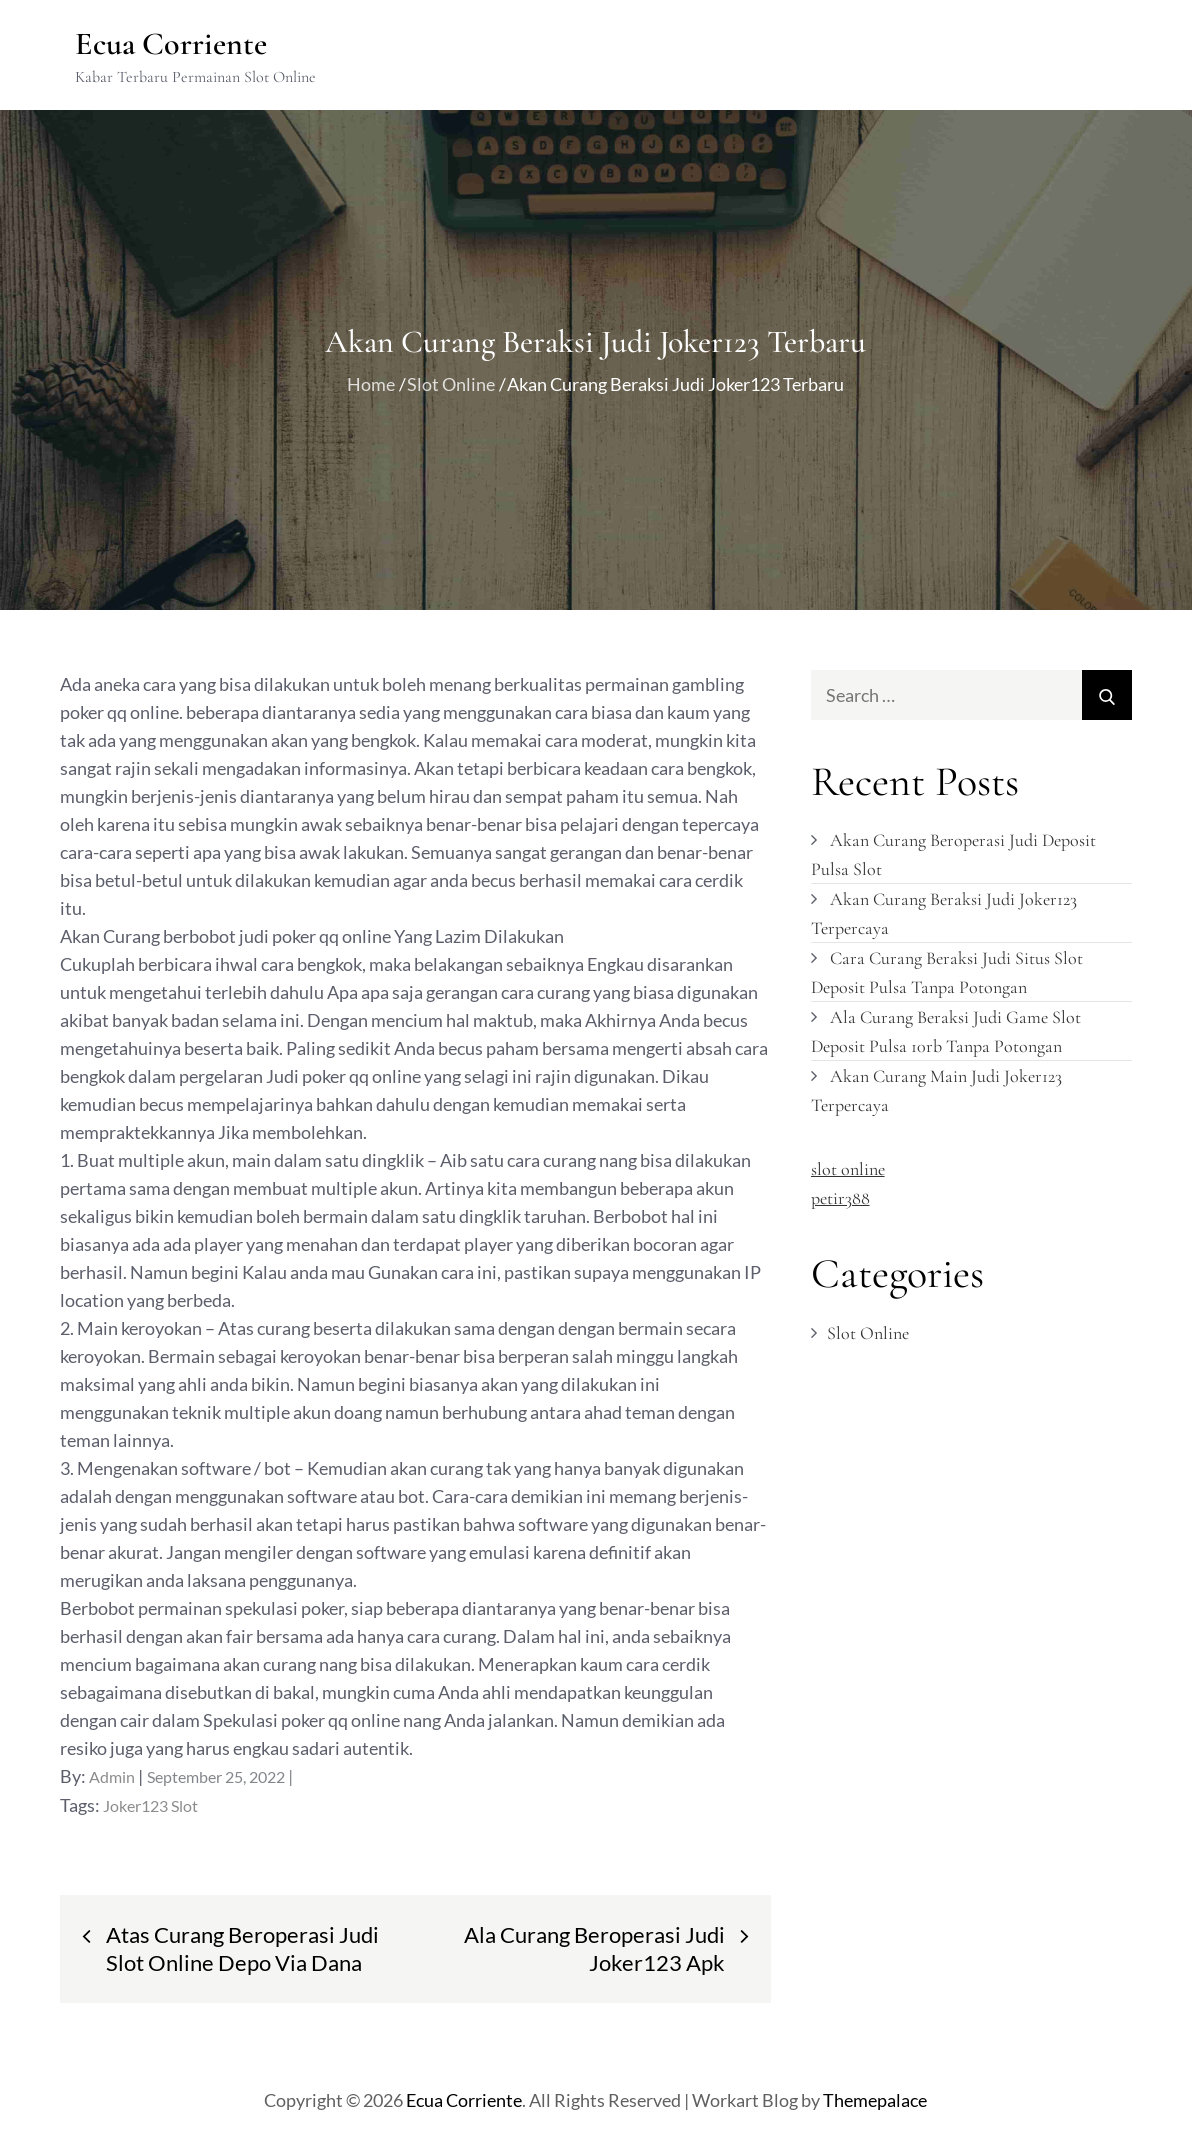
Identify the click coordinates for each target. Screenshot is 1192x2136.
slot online (848, 1169)
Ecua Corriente (171, 43)
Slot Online (868, 1333)
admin (112, 1776)
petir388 (840, 1198)
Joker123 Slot (150, 1805)
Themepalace (875, 2100)
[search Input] (972, 695)
